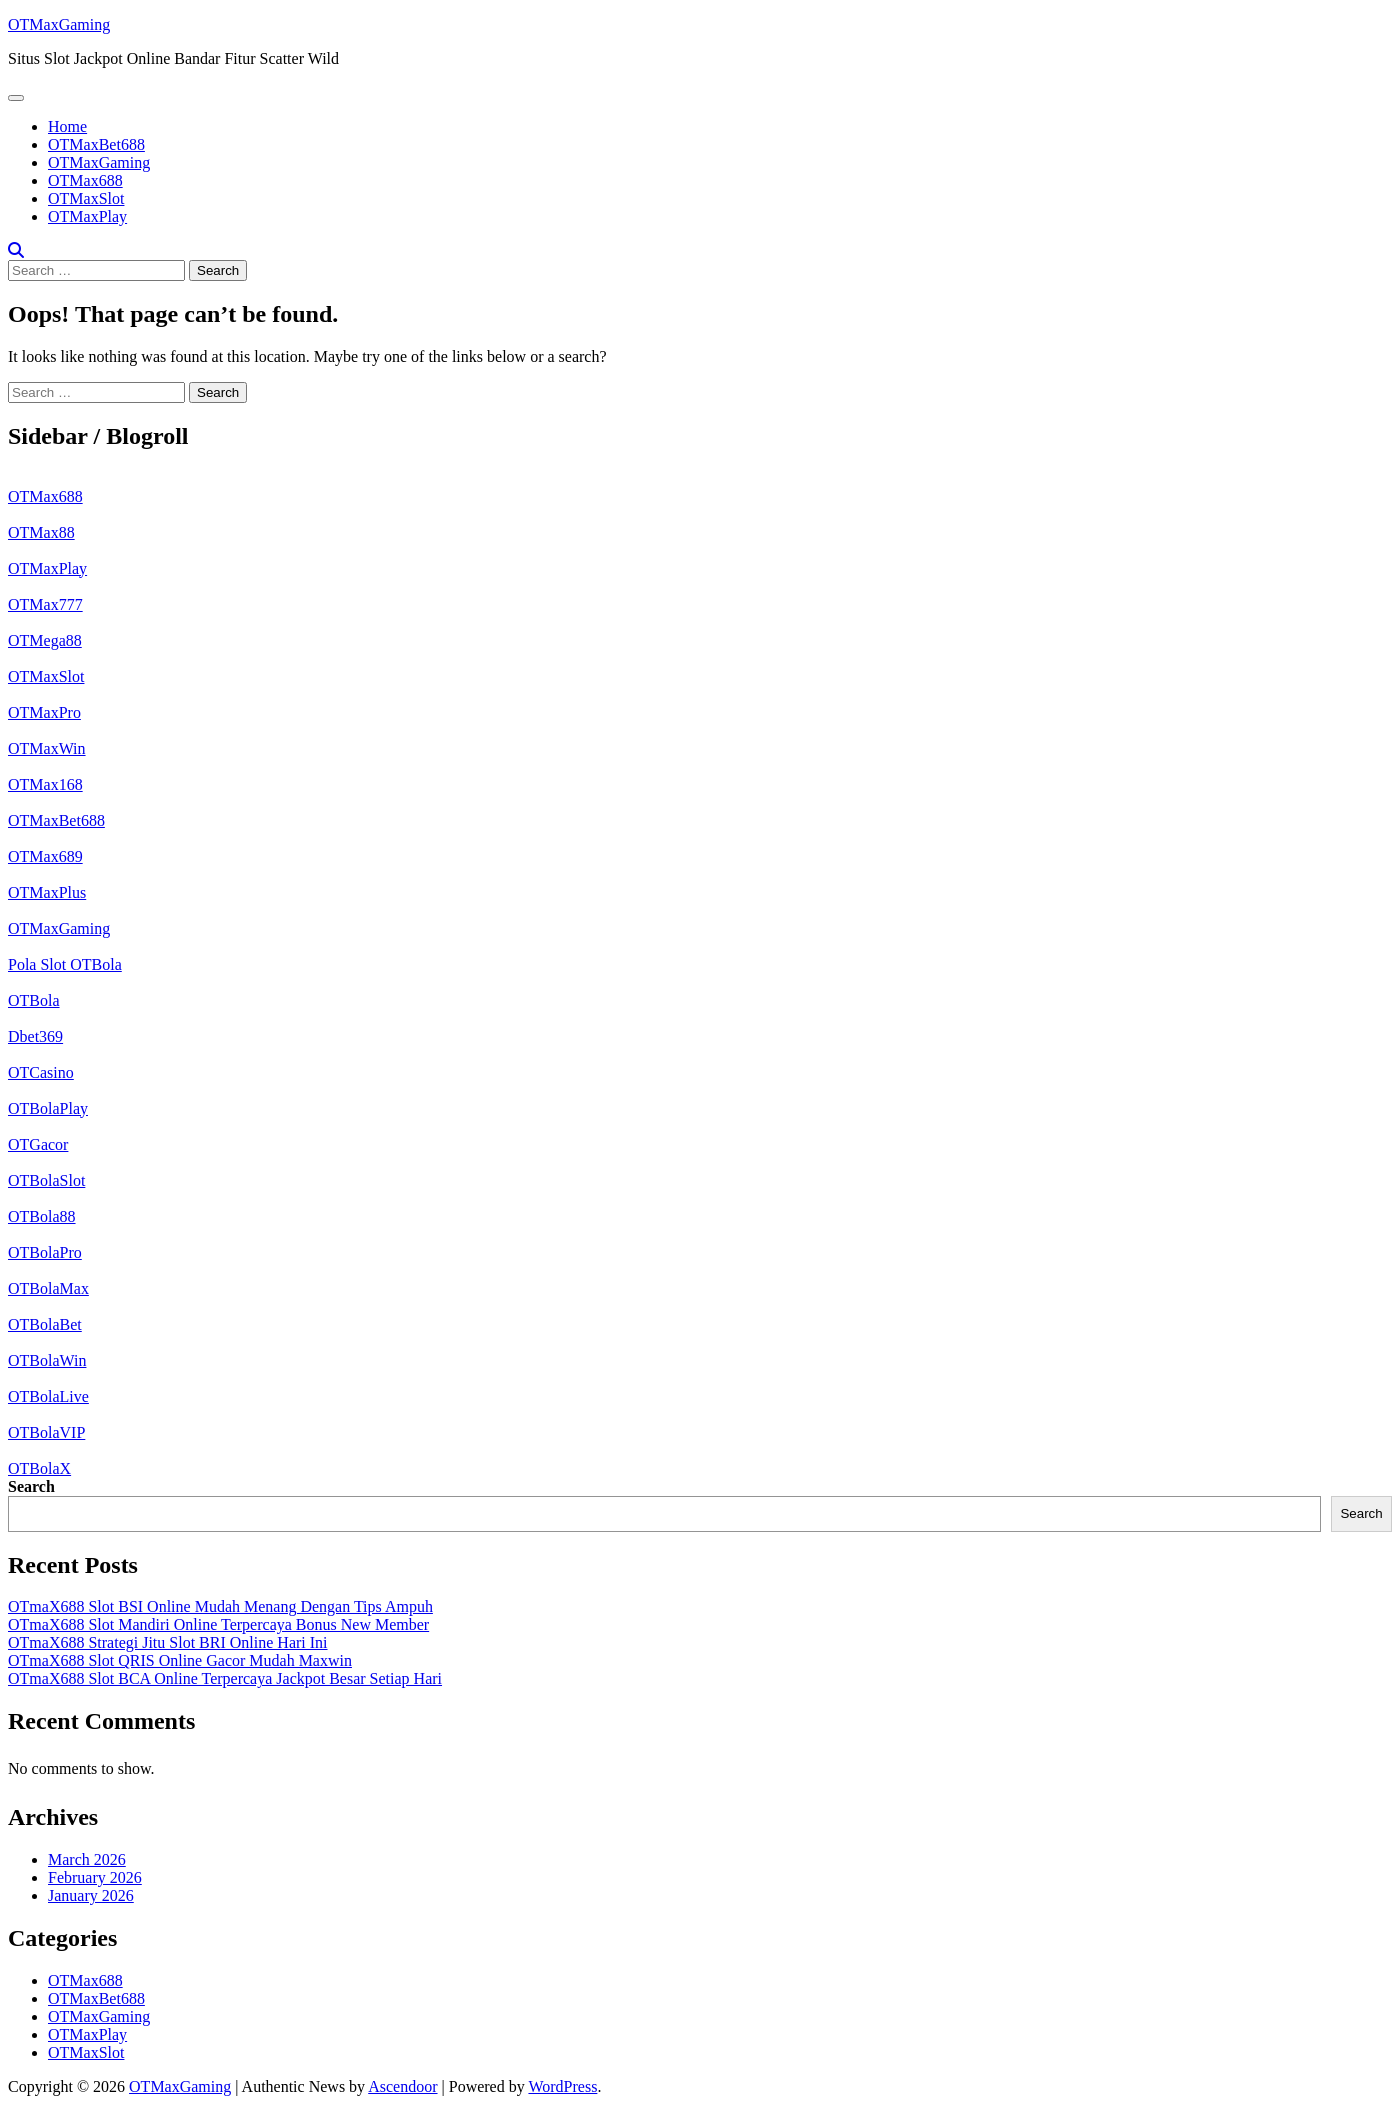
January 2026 (91, 1895)
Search (31, 1486)
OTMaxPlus (47, 892)
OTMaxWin (47, 748)
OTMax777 (45, 604)
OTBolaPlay (48, 1108)
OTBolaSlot (46, 1180)
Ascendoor (402, 2086)
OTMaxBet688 (96, 144)
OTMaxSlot (86, 198)
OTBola (34, 1000)
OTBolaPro (45, 1252)
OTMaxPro (44, 712)
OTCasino (41, 1072)
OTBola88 (42, 1216)
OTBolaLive (48, 1396)
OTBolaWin (47, 1360)
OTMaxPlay (87, 216)
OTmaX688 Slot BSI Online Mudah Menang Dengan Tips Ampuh (220, 1606)
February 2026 (95, 1877)
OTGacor (38, 1144)
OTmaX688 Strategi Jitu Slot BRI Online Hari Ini (168, 1642)
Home (67, 126)
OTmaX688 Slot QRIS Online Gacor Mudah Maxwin (180, 1660)
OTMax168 (45, 784)
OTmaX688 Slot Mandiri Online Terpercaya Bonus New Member (218, 1624)
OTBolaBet (45, 1324)
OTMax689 (45, 856)
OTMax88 (41, 532)
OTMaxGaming (59, 24)
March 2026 (87, 1859)
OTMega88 (45, 640)
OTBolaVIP (46, 1432)
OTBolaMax (48, 1288)
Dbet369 (35, 1036)
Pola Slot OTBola (65, 964)
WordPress (562, 2086)
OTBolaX (39, 1468)
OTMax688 (85, 180)
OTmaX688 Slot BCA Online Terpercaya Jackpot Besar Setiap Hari (225, 1678)
